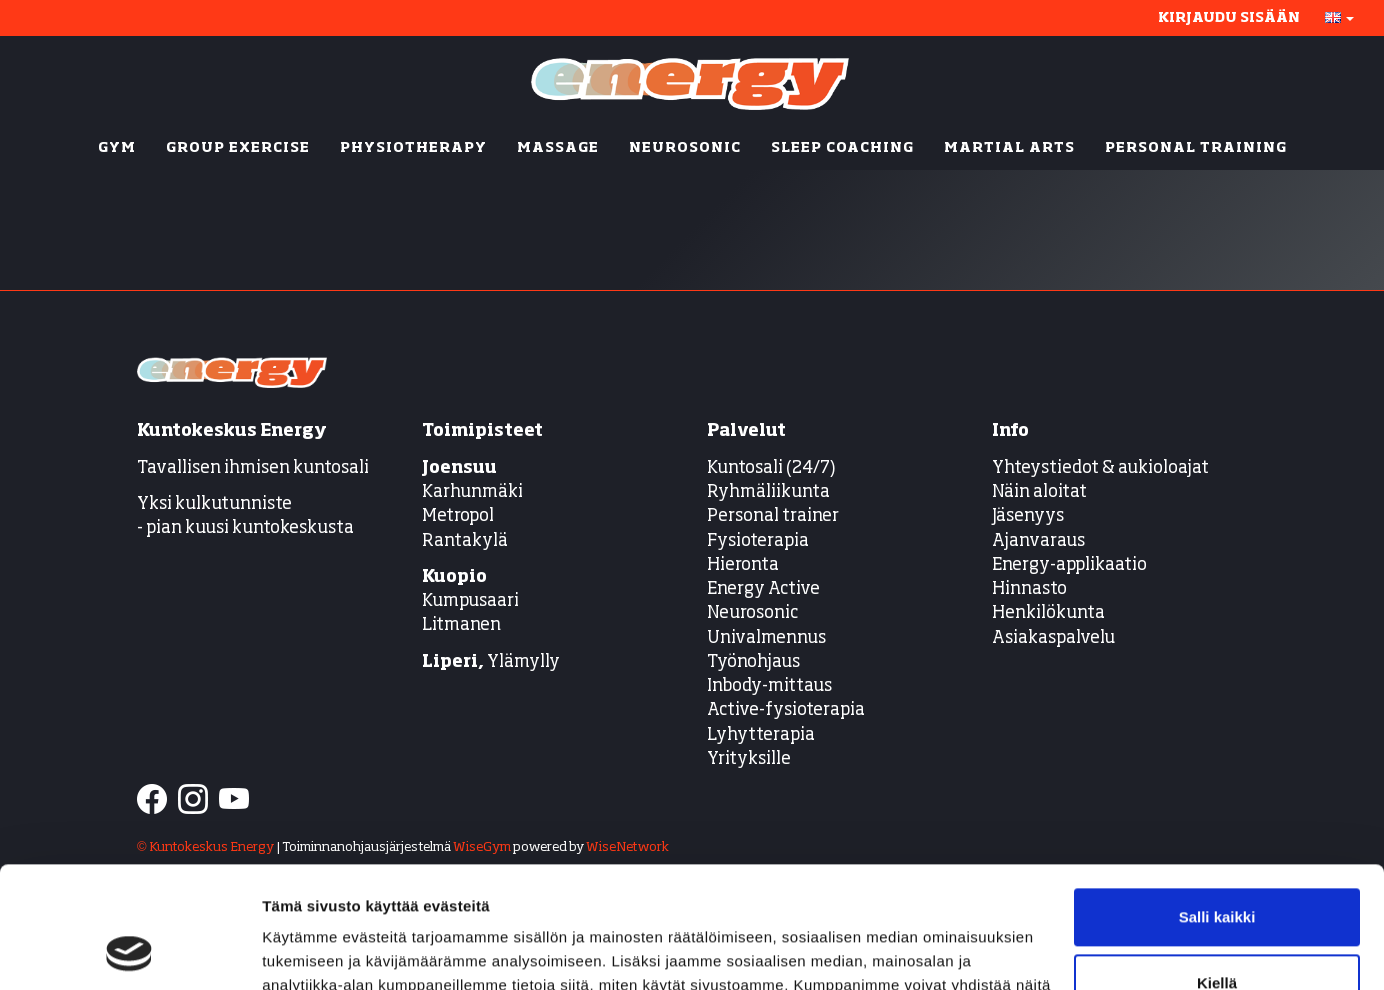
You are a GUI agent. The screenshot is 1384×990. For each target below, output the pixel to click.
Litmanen (461, 625)
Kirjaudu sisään (1229, 18)
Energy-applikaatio (1069, 565)
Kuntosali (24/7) (771, 468)
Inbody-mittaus (769, 686)
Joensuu (459, 468)
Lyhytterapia (761, 735)
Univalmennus (766, 638)
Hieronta (743, 565)
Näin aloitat (1039, 492)
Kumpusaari (470, 601)
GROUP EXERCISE (238, 148)
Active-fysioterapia (786, 710)
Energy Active (763, 589)
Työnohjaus (753, 662)
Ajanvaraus (1038, 541)
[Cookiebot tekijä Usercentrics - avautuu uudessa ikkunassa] (129, 951)
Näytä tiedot (305, 950)
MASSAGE (558, 148)
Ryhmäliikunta (770, 492)
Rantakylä (465, 541)
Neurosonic (752, 613)
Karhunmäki (472, 492)
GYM (117, 148)
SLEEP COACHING (842, 148)
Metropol (458, 516)
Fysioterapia (758, 541)
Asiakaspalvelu (1053, 638)
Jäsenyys (1028, 516)
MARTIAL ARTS (1009, 148)
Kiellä (1217, 868)
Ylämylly (491, 662)
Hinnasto (1029, 589)
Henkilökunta (1048, 613)
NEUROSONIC (685, 148)
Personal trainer (773, 516)
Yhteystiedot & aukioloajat (1100, 468)
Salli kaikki (1217, 803)
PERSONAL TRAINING (1196, 148)
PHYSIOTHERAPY (413, 148)
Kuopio (454, 577)
